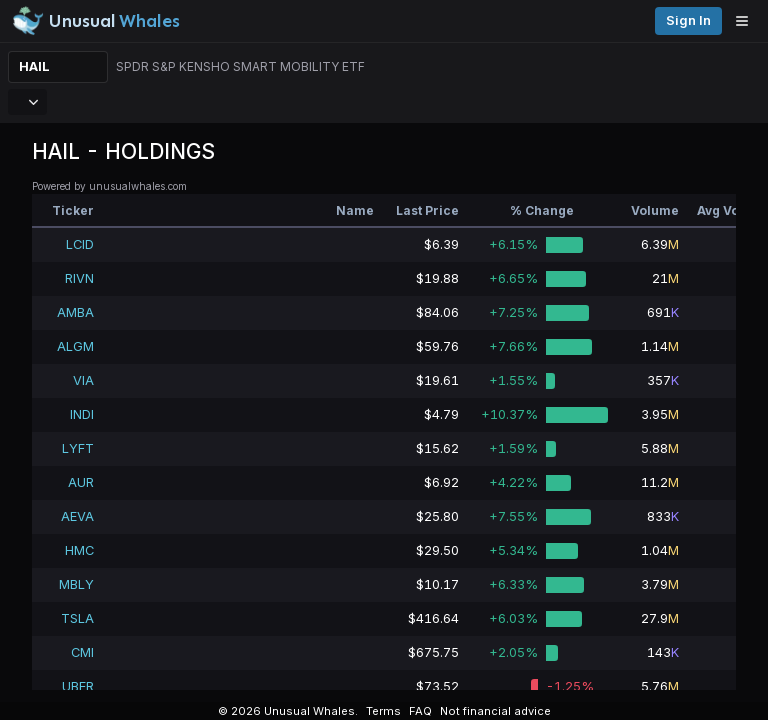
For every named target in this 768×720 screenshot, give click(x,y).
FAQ (420, 711)
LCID (80, 244)
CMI (82, 652)
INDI (82, 414)
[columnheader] (67, 211)
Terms (383, 711)
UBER (78, 686)
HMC (79, 550)
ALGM (75, 346)
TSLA (77, 618)
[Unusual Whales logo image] (96, 21)
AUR (81, 482)
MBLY (76, 584)
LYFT (78, 448)
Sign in (688, 20)
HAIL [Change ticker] (34, 66)
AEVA (77, 516)
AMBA (75, 312)
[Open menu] (747, 21)
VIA (83, 380)
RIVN (79, 278)
